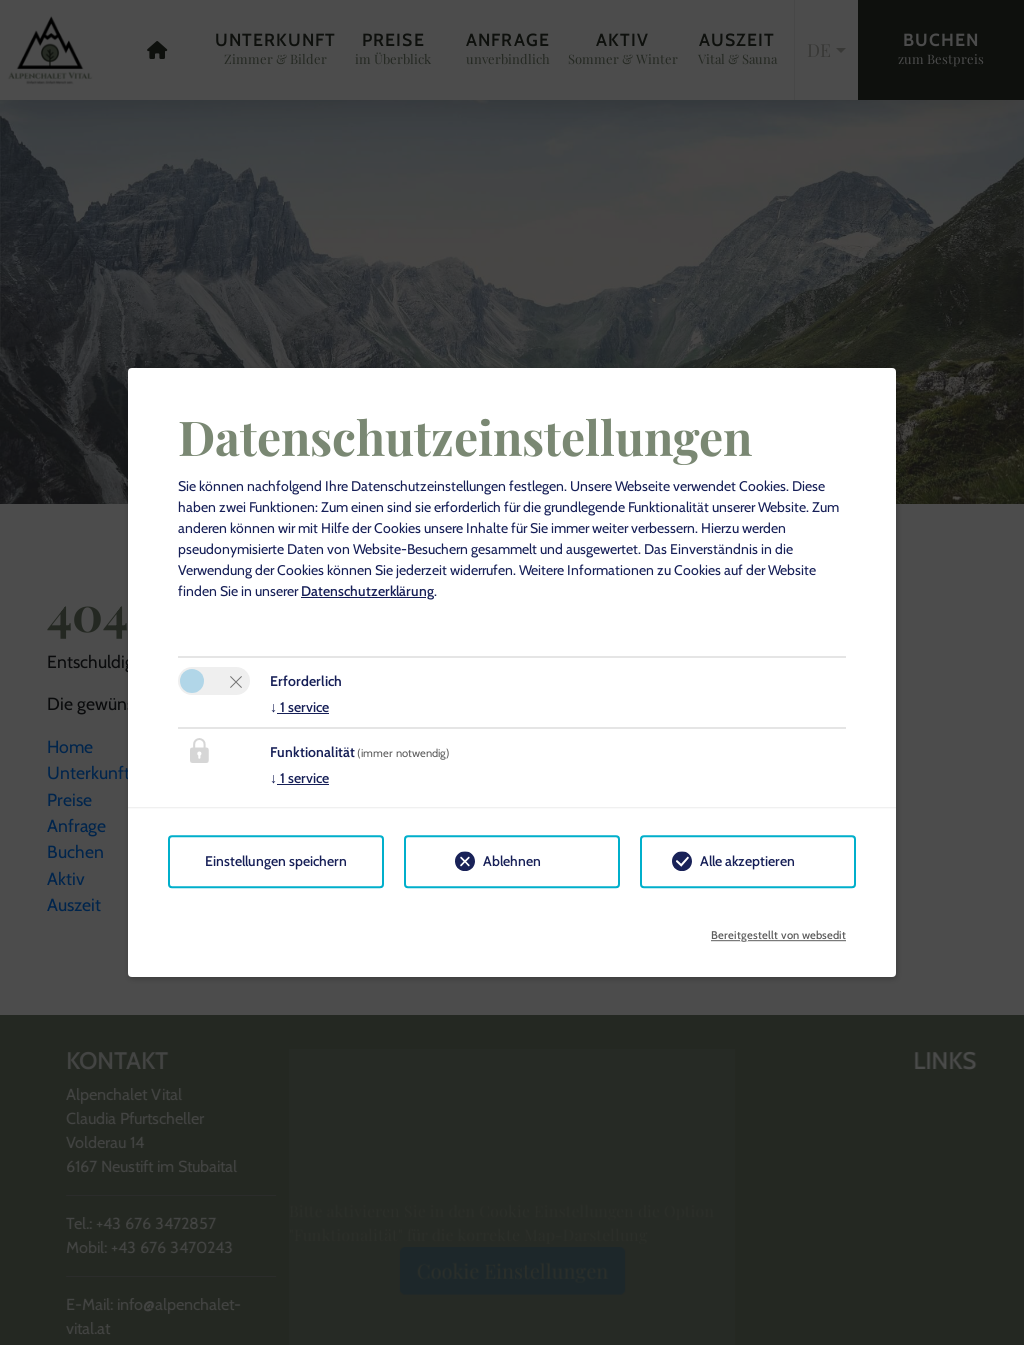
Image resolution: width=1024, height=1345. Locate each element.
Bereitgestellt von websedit (778, 929)
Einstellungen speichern (276, 861)
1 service (299, 707)
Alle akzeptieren (747, 861)
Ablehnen (512, 861)
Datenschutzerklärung (367, 591)
